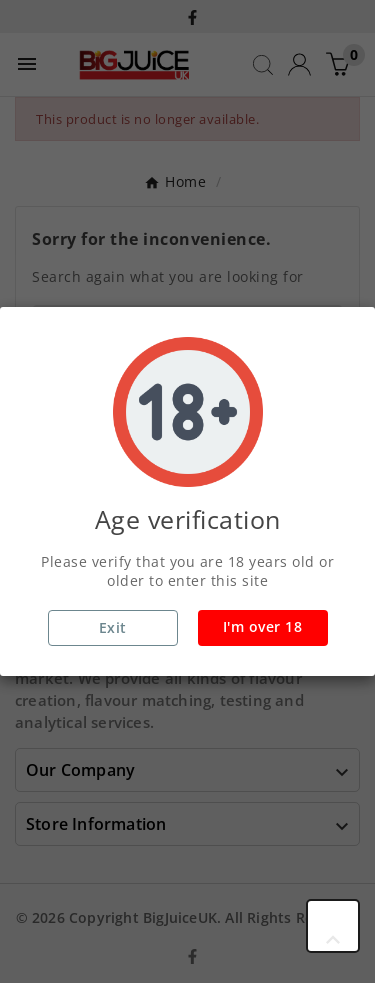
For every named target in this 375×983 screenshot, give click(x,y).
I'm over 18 (263, 626)
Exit (113, 627)
